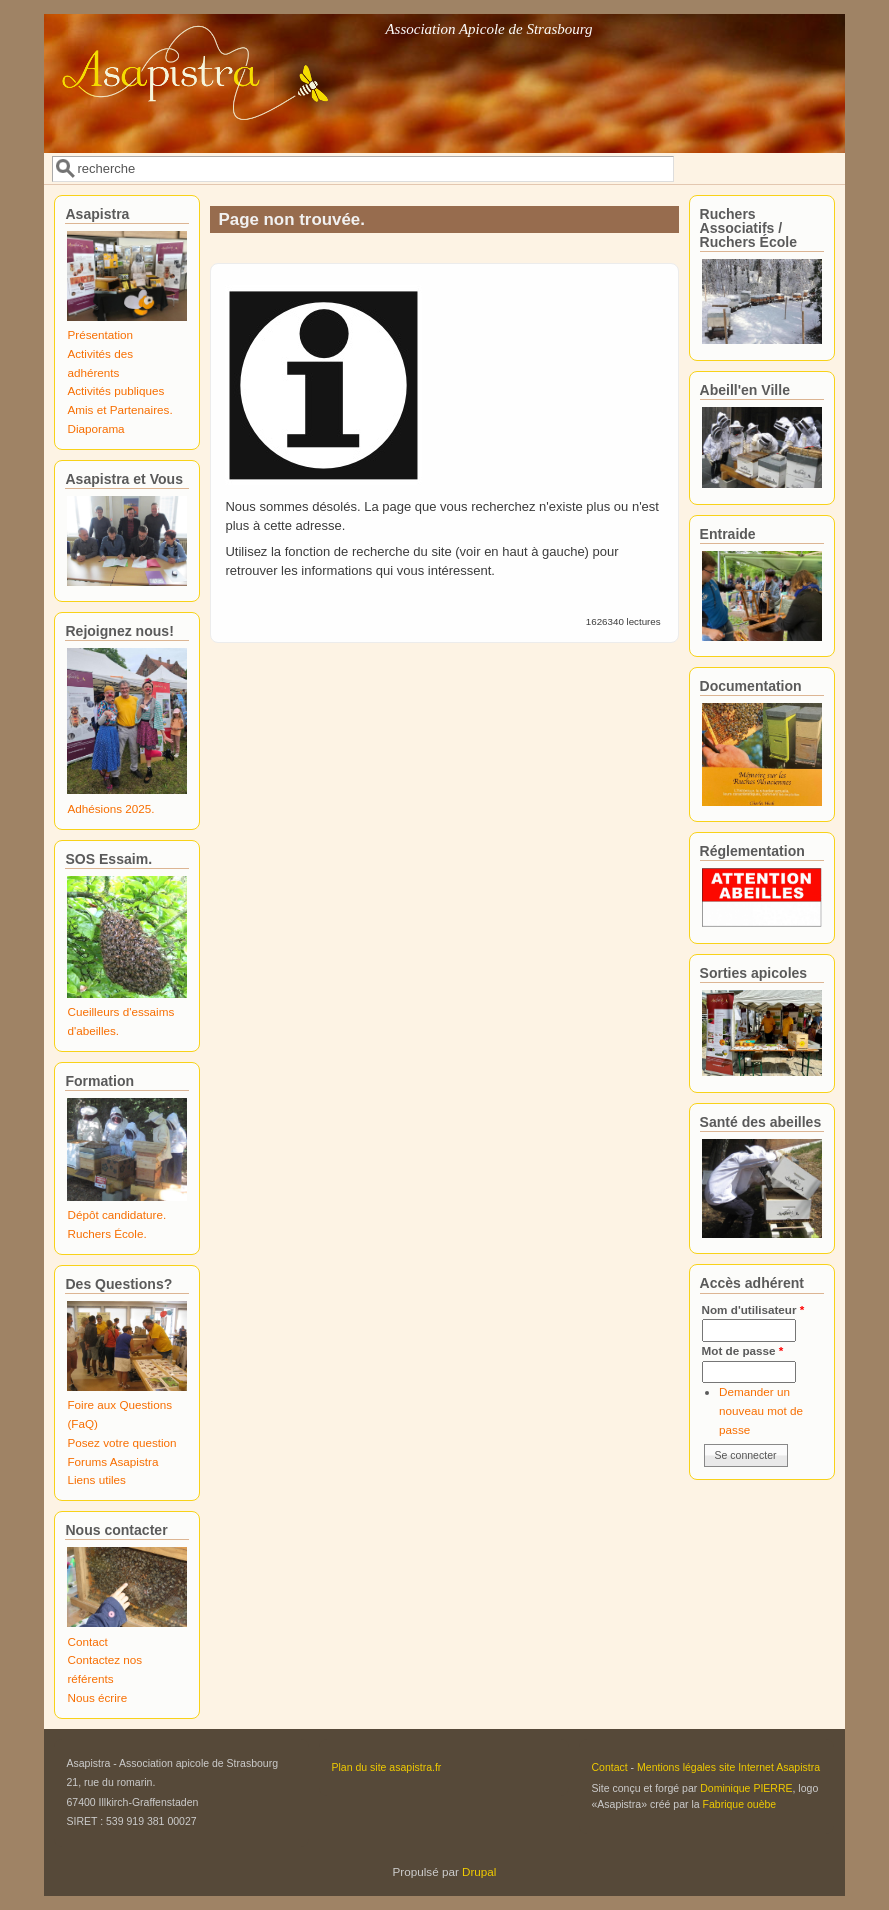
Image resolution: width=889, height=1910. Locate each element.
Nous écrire (97, 1697)
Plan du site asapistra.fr (386, 1767)
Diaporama (95, 428)
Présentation (100, 334)
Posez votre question (121, 1442)
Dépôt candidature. (116, 1214)
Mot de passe (743, 1350)
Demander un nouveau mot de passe (761, 1410)
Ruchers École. (106, 1233)
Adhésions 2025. (110, 808)
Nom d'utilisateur (753, 1309)
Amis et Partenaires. (119, 409)
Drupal (479, 1871)
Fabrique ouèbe (740, 1804)
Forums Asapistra (112, 1461)
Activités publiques (115, 390)
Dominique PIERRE (746, 1788)
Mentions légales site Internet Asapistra (728, 1767)
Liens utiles (96, 1479)
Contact (87, 1641)
